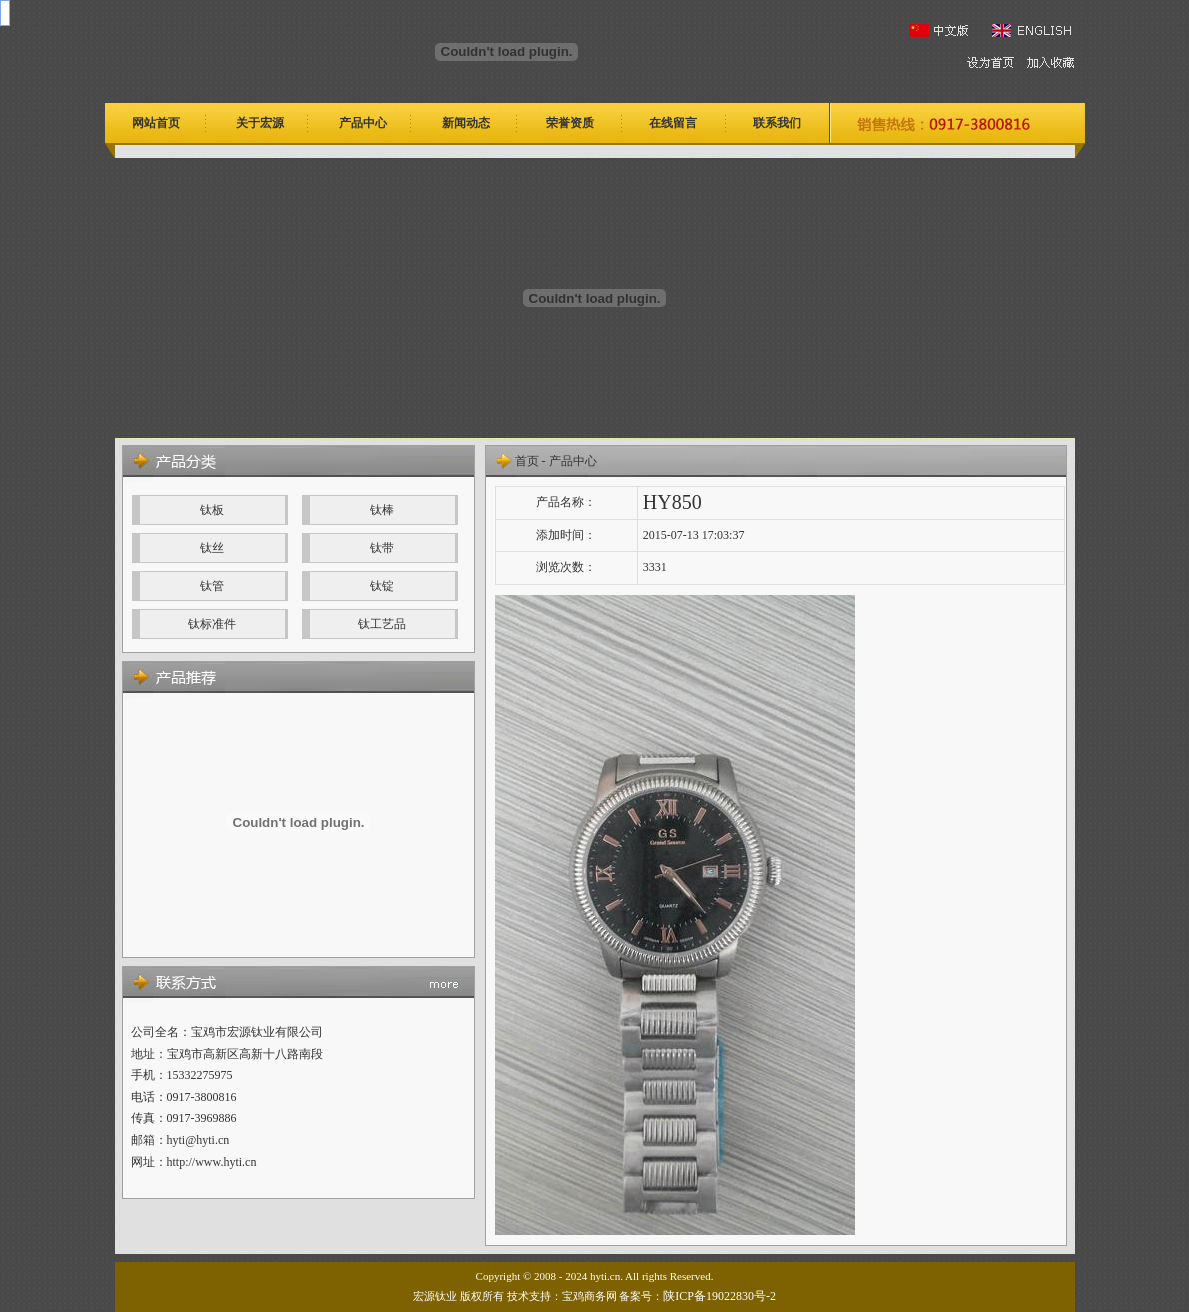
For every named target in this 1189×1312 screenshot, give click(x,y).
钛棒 (382, 510)
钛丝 (212, 548)
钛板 (212, 510)
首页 (527, 461)
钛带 (382, 548)
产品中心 (573, 461)
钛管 (212, 586)
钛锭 (382, 586)
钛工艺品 (382, 624)
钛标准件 (212, 624)
